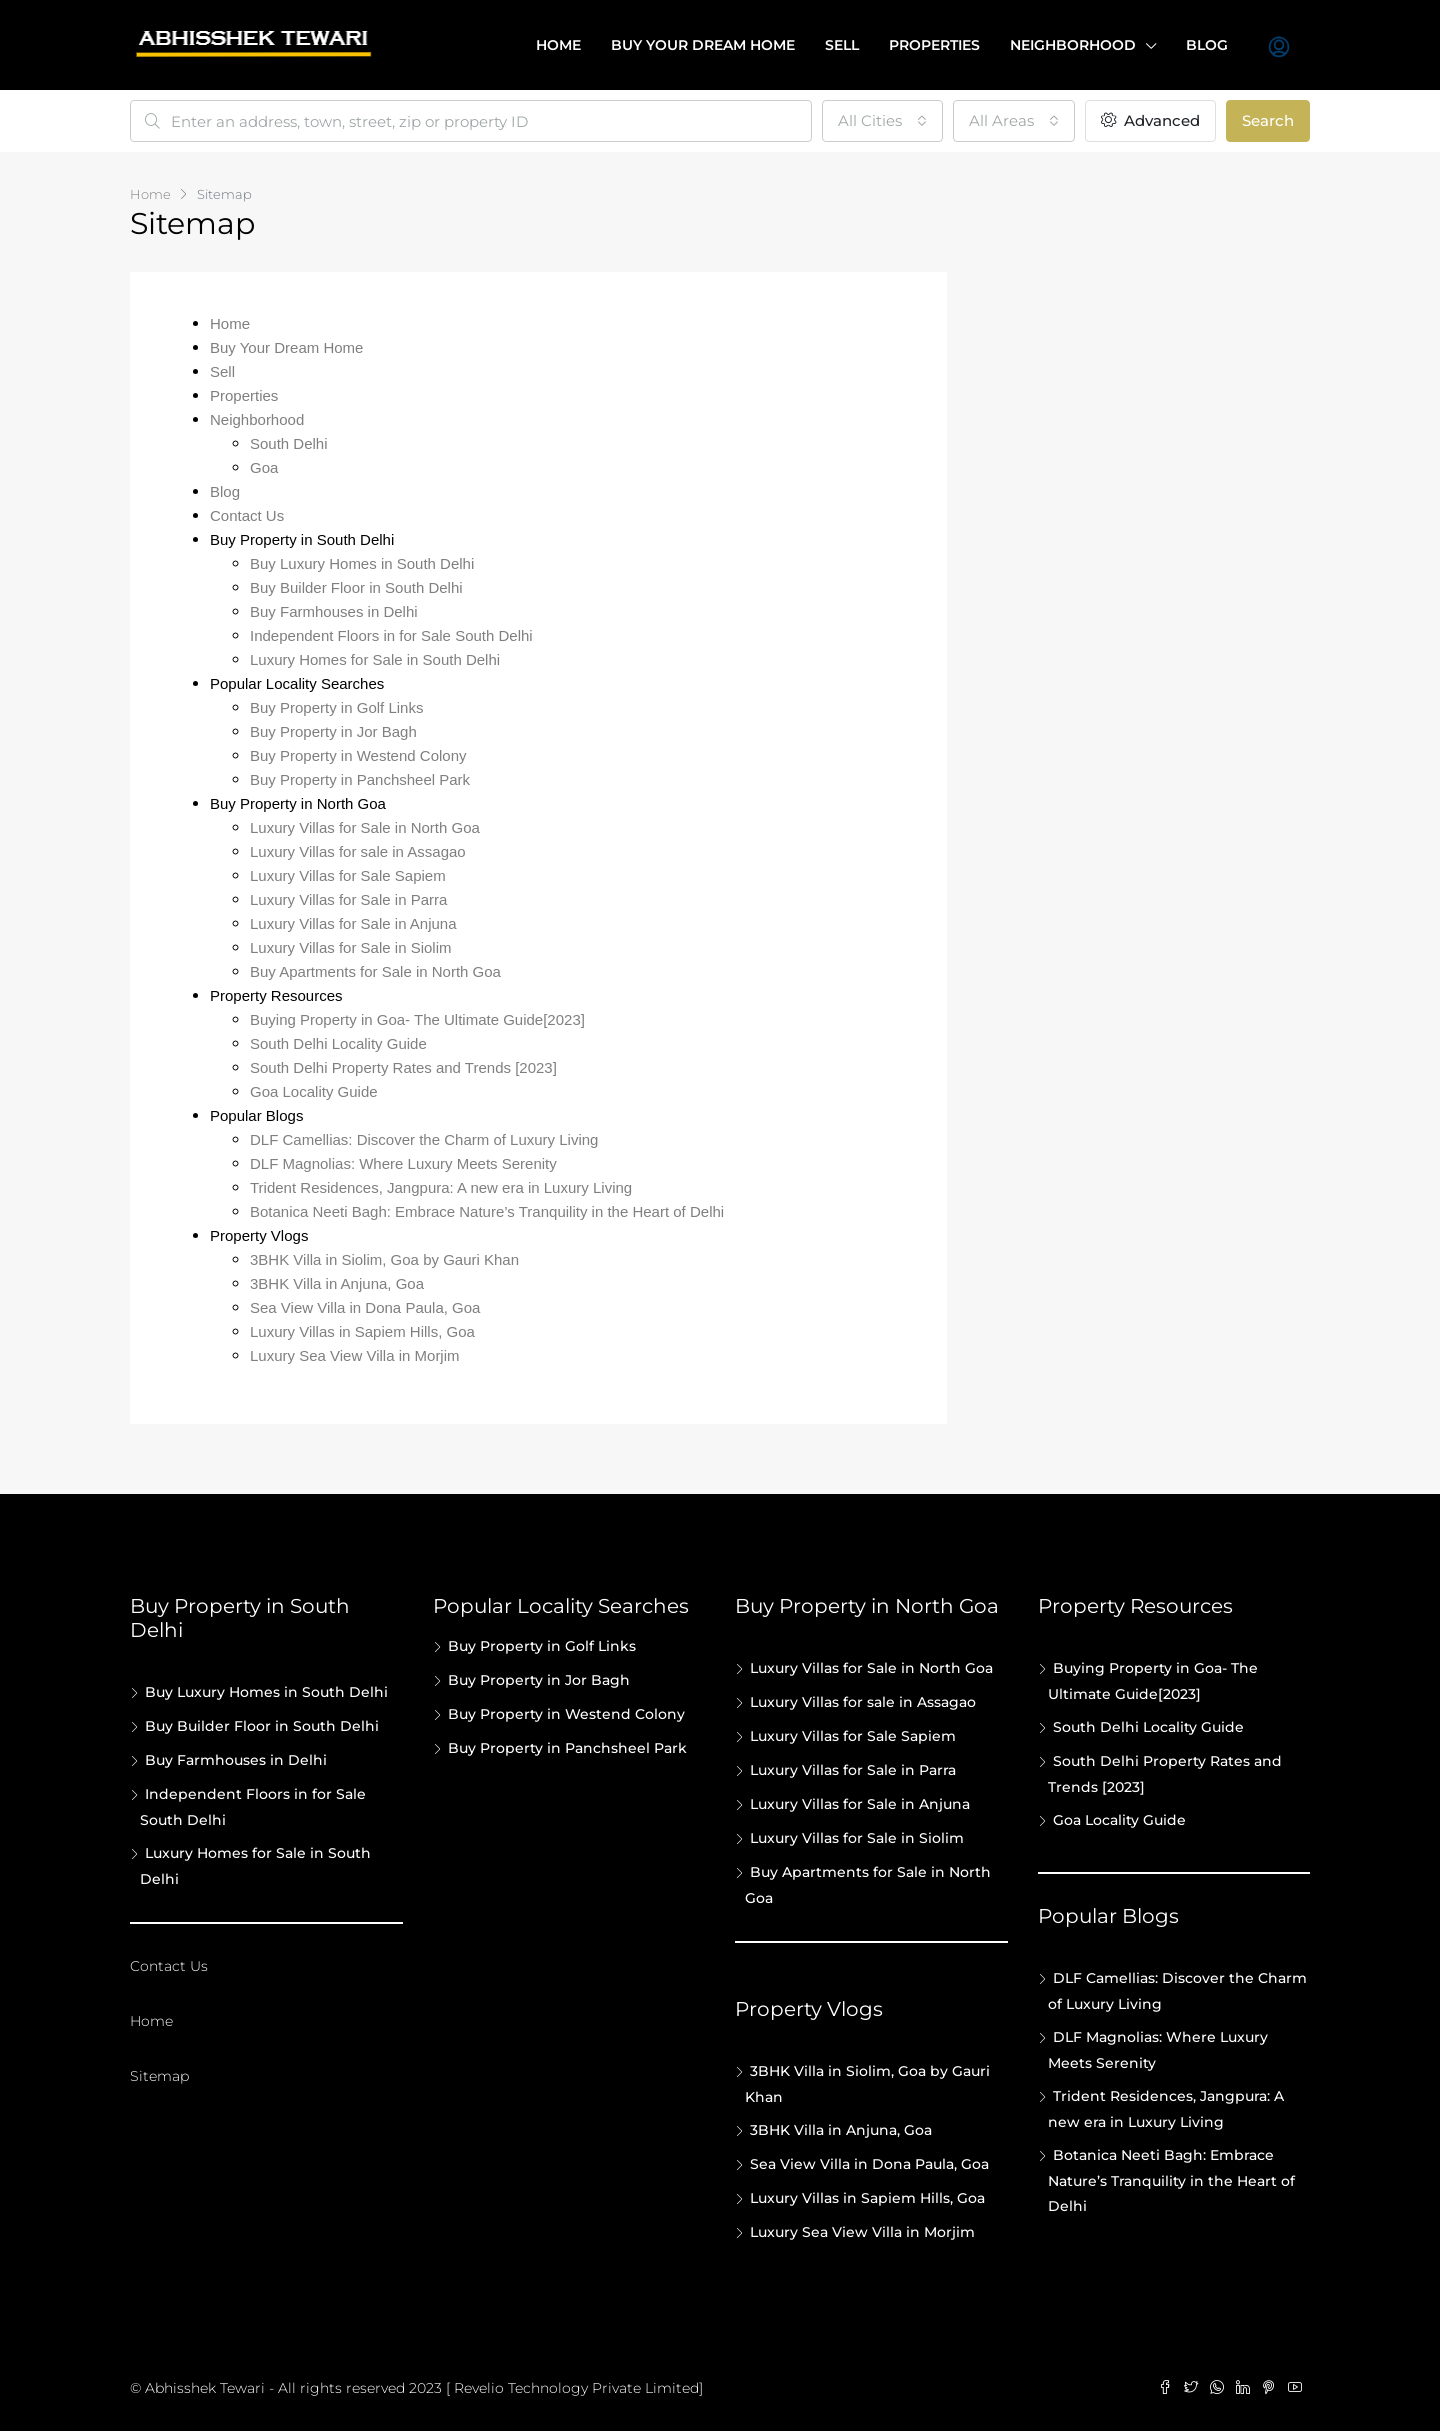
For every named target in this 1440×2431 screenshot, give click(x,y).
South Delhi (289, 443)
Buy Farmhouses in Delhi (334, 611)
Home (558, 45)
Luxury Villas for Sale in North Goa (365, 827)
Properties (934, 45)
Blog (1207, 45)
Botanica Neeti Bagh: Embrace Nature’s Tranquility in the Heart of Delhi (487, 1211)
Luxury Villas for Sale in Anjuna (353, 923)
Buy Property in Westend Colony (358, 755)
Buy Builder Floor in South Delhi (356, 587)
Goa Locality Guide (314, 1091)
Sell (842, 45)
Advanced (1150, 120)
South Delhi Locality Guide (338, 1043)
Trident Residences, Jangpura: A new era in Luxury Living (441, 1187)
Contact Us (247, 515)
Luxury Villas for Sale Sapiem (348, 875)
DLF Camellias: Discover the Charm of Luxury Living (424, 1139)
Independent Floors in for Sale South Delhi (391, 635)
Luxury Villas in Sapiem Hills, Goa (362, 1331)
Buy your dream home (703, 45)
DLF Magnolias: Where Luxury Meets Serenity (403, 1163)
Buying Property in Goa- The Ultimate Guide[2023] (417, 1019)
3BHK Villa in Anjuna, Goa (337, 1283)
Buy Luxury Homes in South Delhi (362, 563)
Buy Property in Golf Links (336, 707)
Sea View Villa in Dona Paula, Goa (365, 1307)
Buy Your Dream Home (286, 347)
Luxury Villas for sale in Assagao (358, 851)
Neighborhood (1073, 45)
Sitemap (159, 2076)
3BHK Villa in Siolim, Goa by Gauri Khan (384, 1259)
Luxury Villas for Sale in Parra (348, 899)
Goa (264, 467)
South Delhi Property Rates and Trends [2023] (403, 1067)
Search (1268, 120)
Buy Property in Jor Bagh (333, 731)
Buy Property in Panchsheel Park (360, 779)
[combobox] (882, 121)
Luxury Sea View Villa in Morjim (355, 1355)
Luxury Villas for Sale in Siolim (350, 947)
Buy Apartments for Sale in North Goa (375, 971)
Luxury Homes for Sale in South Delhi (375, 659)
